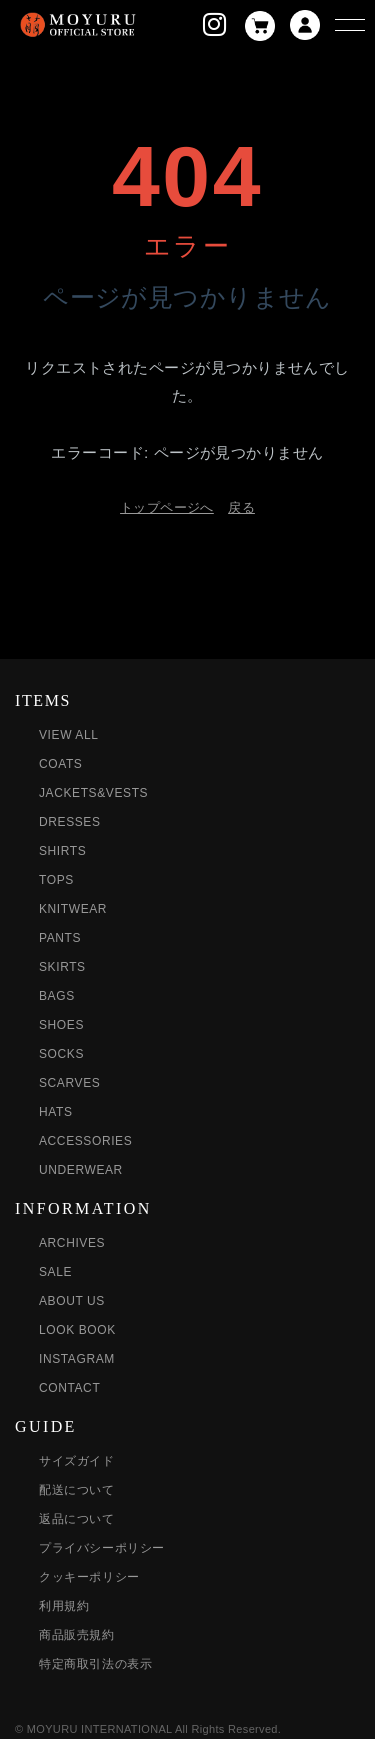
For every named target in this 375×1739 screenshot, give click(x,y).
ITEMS (43, 700)
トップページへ (167, 507)
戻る (241, 507)
